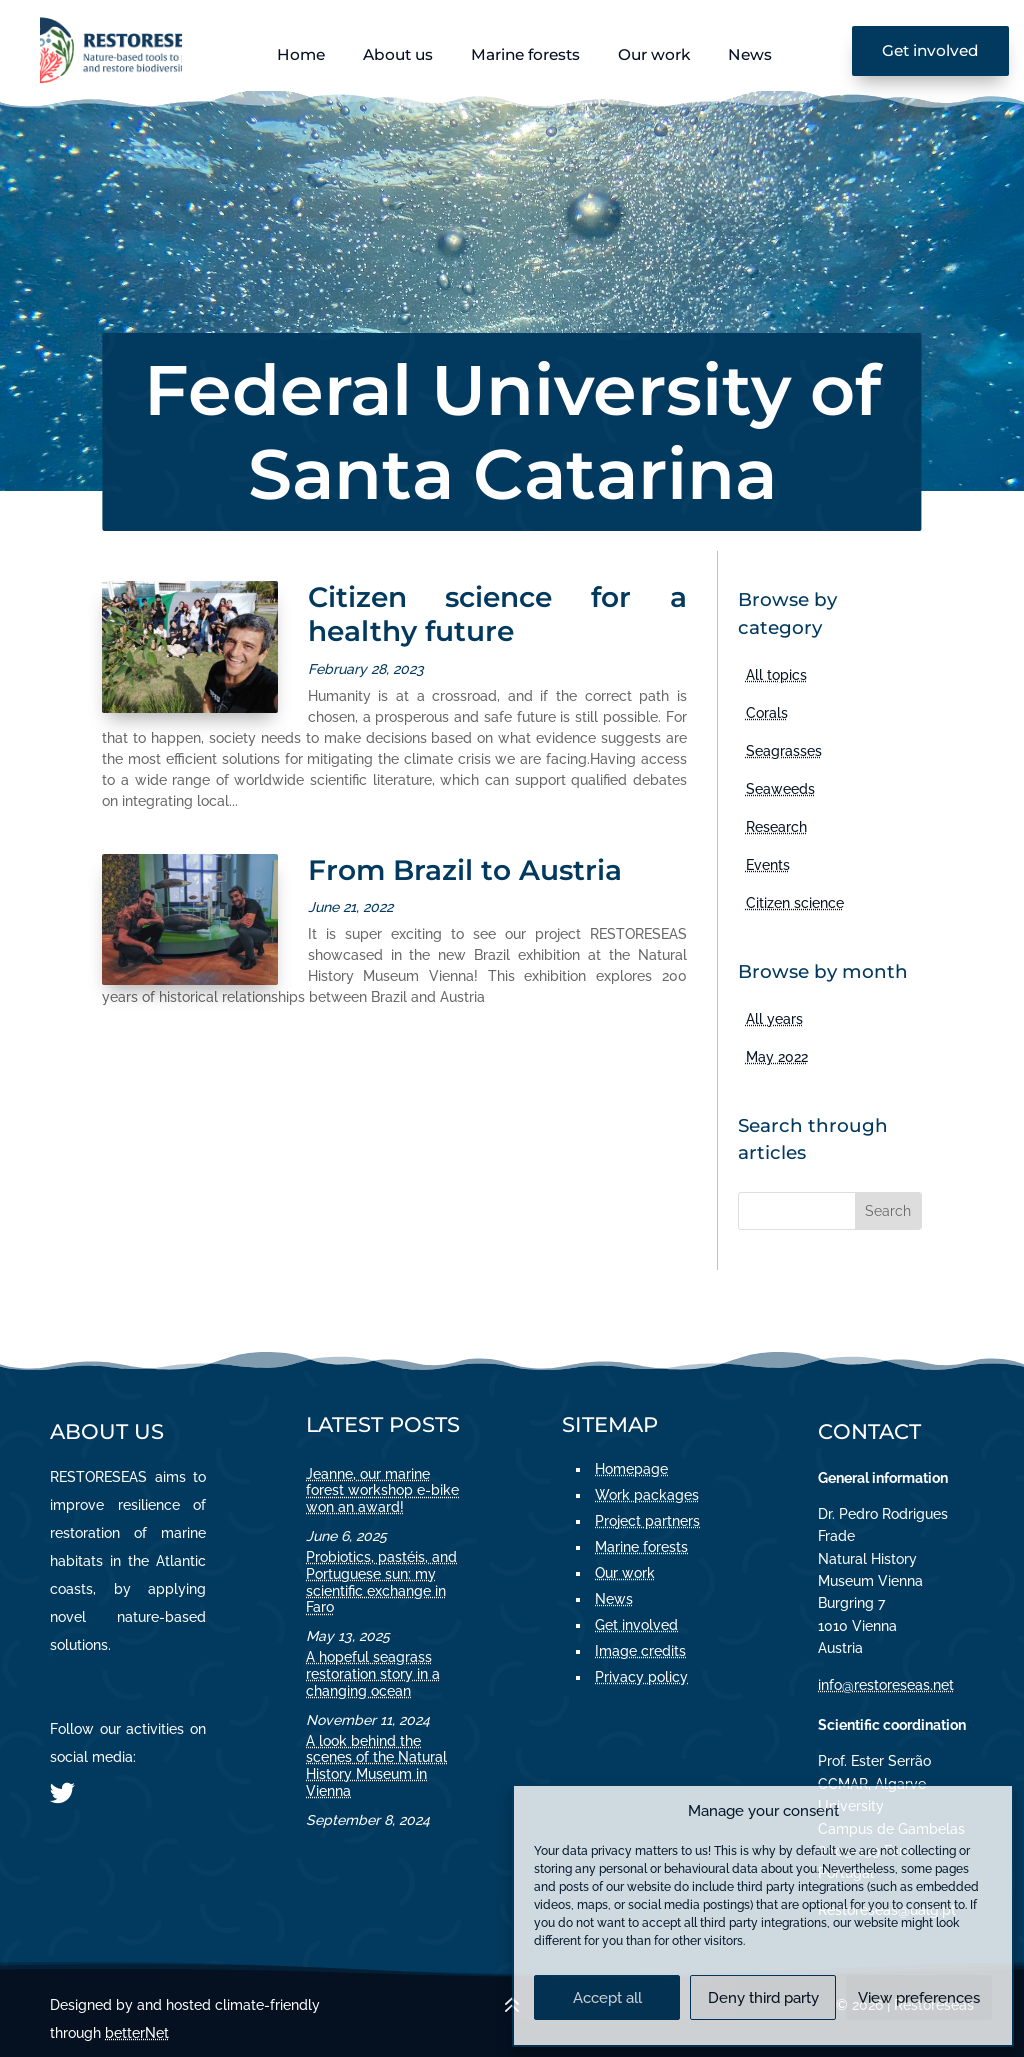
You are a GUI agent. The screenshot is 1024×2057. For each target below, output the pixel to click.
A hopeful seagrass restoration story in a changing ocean (373, 1674)
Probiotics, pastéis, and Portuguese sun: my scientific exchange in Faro (381, 1582)
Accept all (607, 1998)
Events (768, 865)
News (750, 54)
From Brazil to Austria (465, 870)
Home (301, 54)
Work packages (647, 1495)
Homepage (631, 1469)
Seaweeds (780, 789)
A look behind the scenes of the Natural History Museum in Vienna (376, 1766)
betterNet (137, 2033)
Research (776, 827)
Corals (767, 713)
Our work (654, 54)
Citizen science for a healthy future (497, 614)
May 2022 (777, 1057)
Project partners (647, 1521)
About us (398, 54)
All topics (776, 675)
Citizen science (795, 903)
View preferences (919, 1998)
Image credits (640, 1651)
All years (774, 1019)
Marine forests (525, 54)
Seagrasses (784, 751)
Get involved (930, 50)
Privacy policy (641, 1677)
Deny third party (763, 1998)
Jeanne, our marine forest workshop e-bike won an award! (382, 1491)
